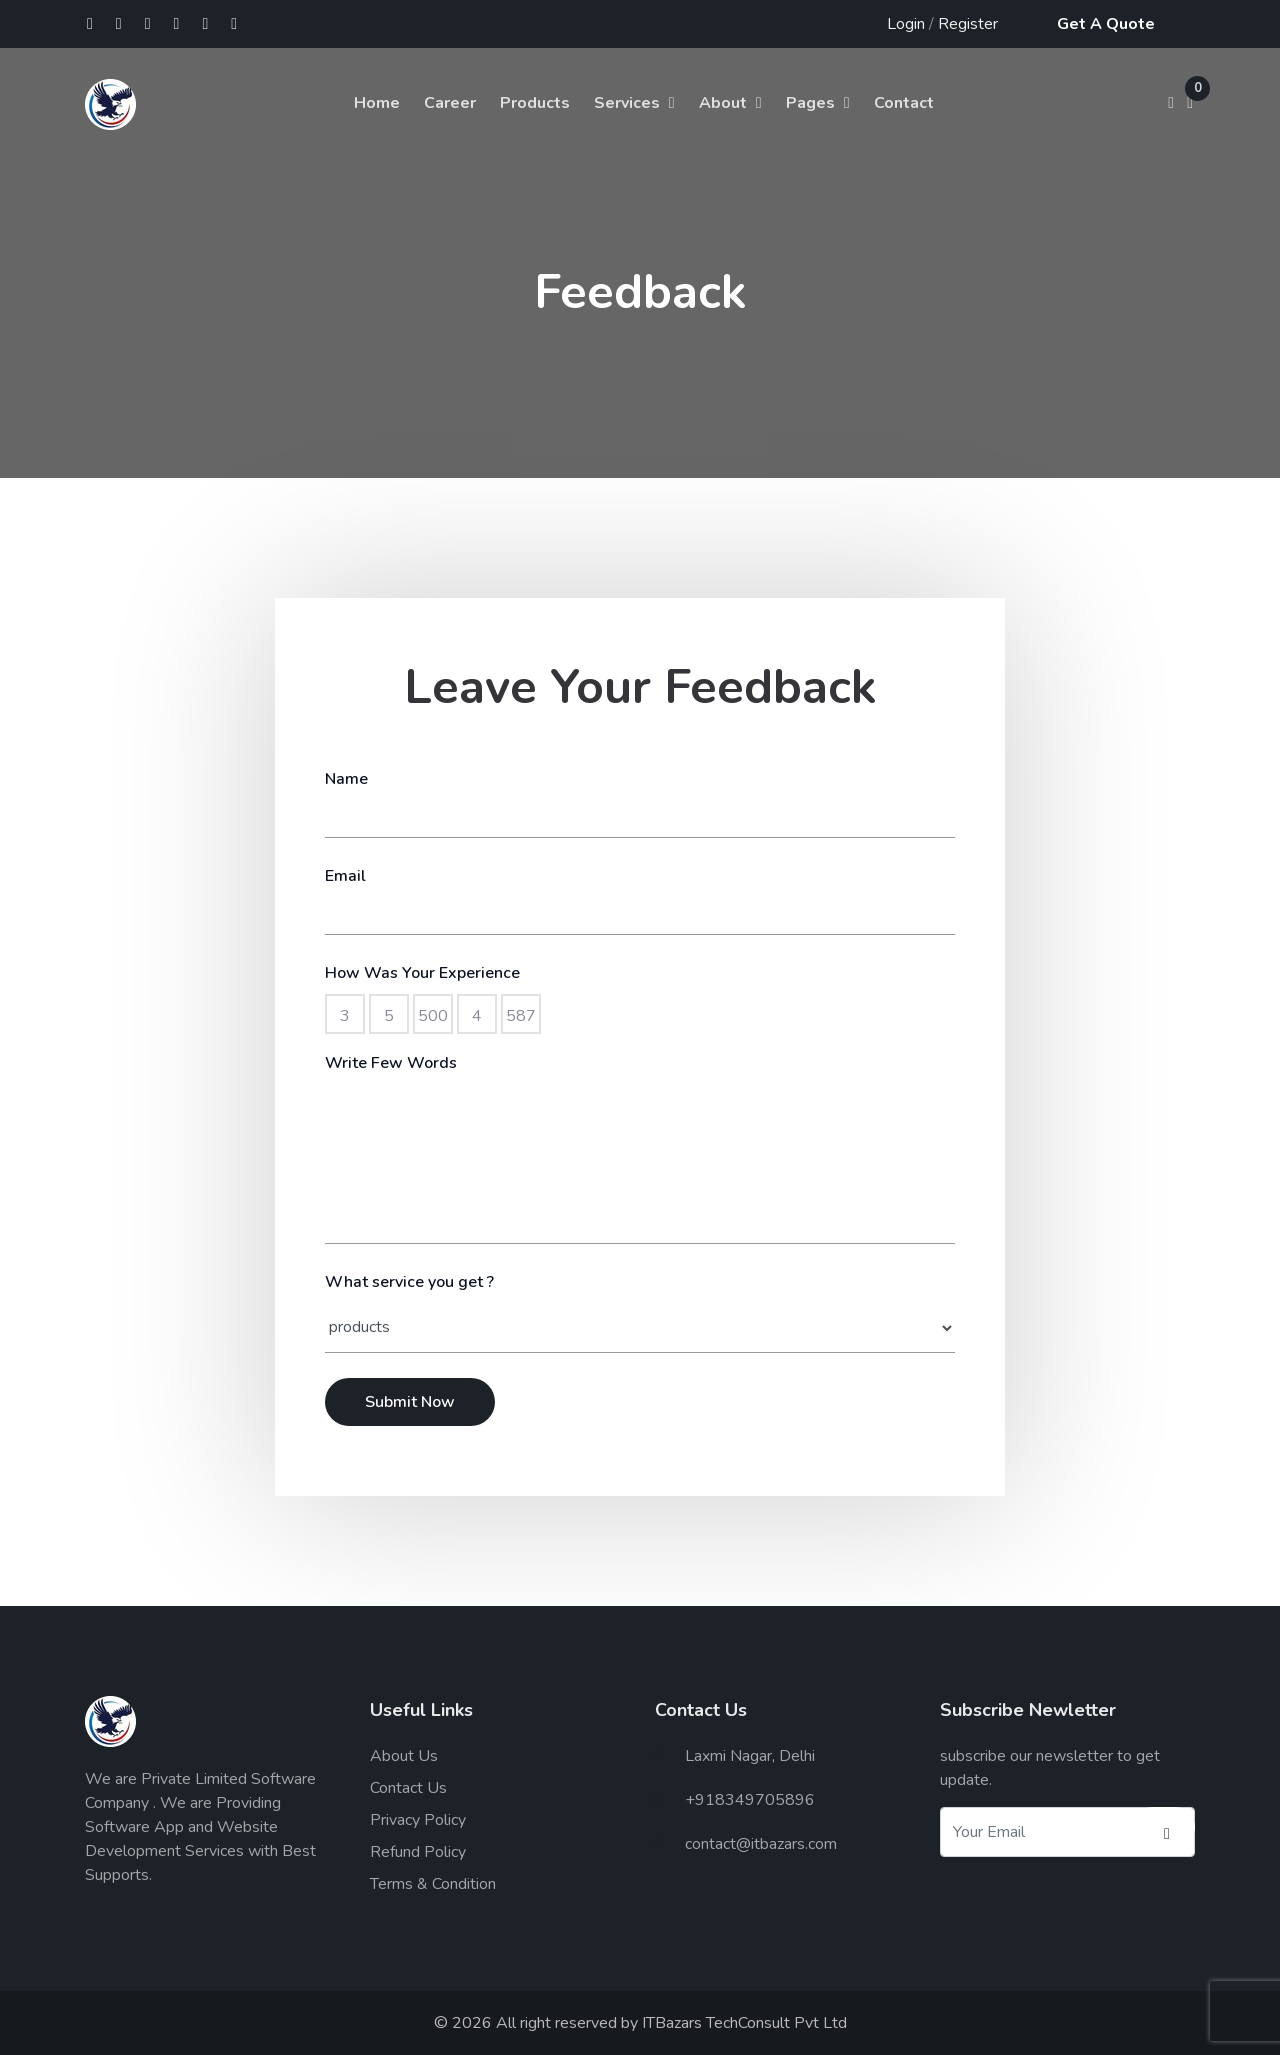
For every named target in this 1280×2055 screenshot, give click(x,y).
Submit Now (410, 1402)
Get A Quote (1106, 24)
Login (906, 24)
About (723, 103)
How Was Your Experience (422, 973)
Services (627, 103)
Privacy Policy (418, 1820)
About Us (404, 1756)
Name (346, 779)
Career (450, 103)
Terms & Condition (433, 1884)
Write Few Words (391, 1063)
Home (377, 103)
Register (968, 24)
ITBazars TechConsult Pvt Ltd (744, 2023)
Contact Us (408, 1788)
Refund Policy (418, 1852)
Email (345, 876)
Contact (904, 103)
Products (535, 103)
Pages (810, 103)
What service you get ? (409, 1282)
